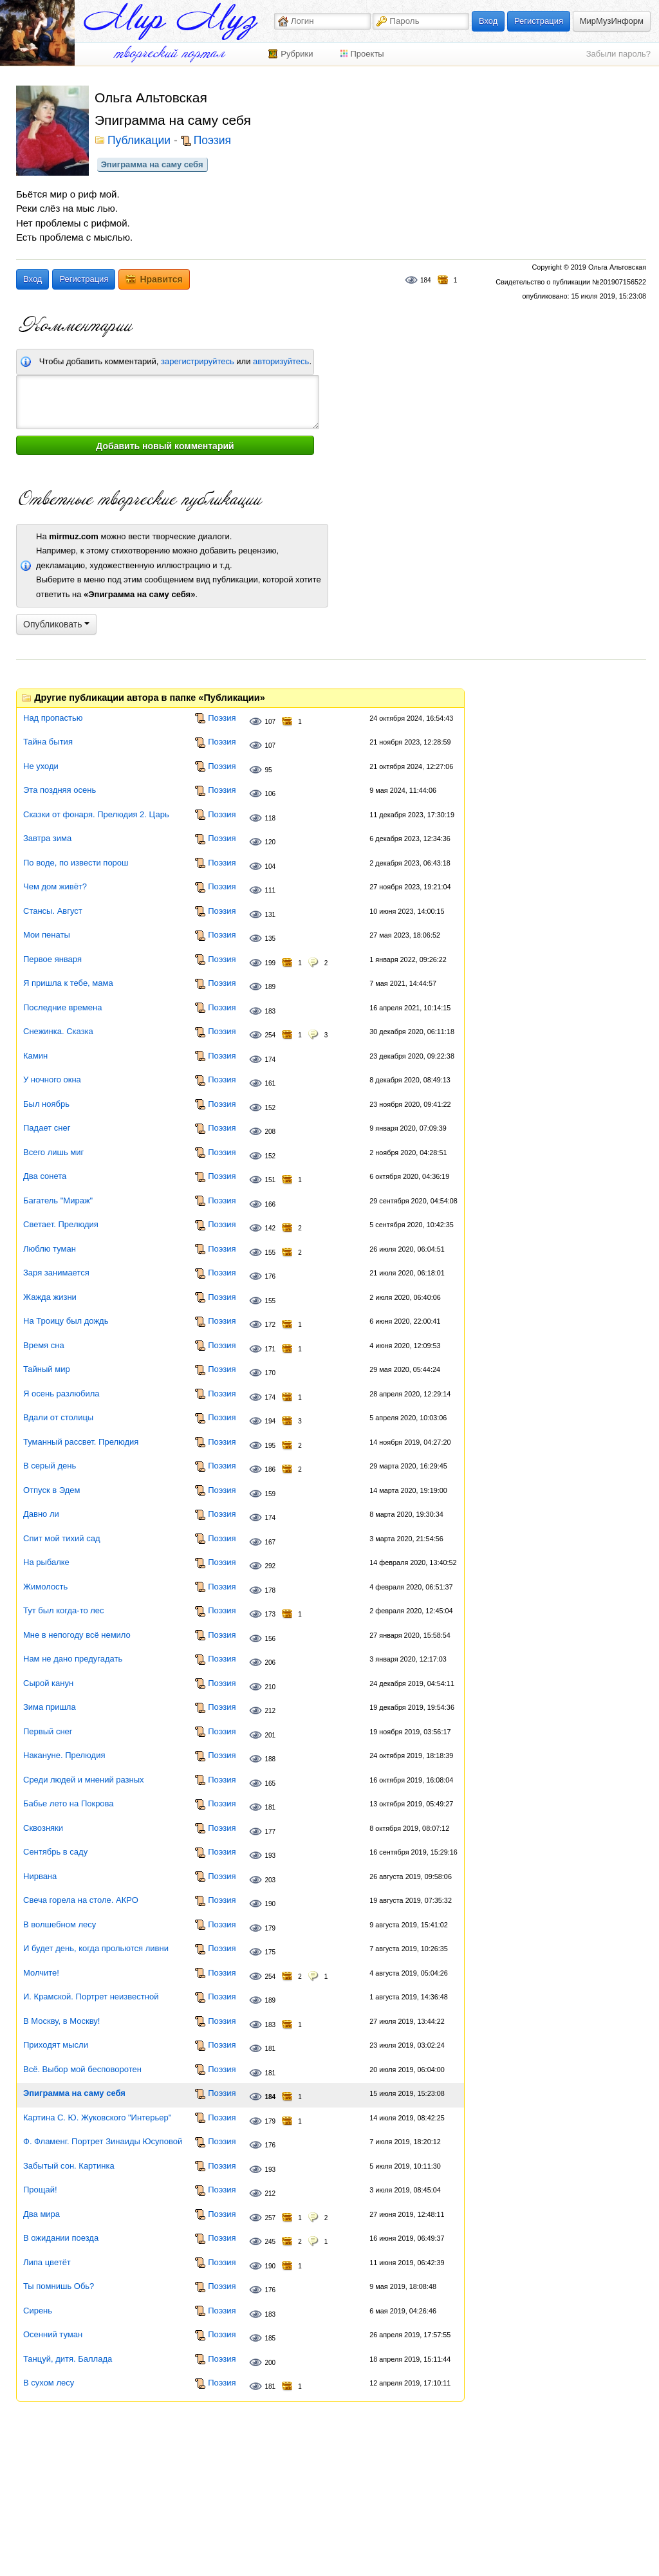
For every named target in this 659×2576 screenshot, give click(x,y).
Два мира (41, 2214)
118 (270, 818)
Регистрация (538, 21)
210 (270, 1687)
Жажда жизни (50, 1297)
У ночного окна (52, 1079)
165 (270, 1783)
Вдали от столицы (58, 1417)
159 (270, 1493)
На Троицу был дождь (65, 1321)
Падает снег (46, 1128)
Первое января (52, 959)
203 (270, 1880)
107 (270, 721)
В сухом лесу (48, 2382)
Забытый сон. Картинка (69, 2166)
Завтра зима (47, 838)
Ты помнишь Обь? (58, 2286)
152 (270, 1107)
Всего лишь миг (53, 1152)
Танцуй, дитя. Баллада (67, 2359)
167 (270, 1542)
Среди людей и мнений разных (83, 1779)
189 (270, 986)
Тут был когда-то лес (63, 1610)
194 (270, 1421)
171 (270, 1349)
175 (270, 1952)
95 (268, 770)
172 (270, 1324)
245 (270, 2241)
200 (270, 2362)
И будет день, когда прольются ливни (96, 1948)
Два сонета (44, 1176)
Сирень (37, 2310)
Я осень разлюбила (61, 1393)
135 (270, 938)
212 (270, 1710)
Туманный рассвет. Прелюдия (80, 1442)
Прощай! (40, 2189)
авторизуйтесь (281, 361)
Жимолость (45, 1586)
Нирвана (40, 1876)
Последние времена (62, 1007)
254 (270, 1035)
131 (270, 914)
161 (270, 1083)
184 (425, 280)
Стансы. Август (52, 911)
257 (270, 2217)
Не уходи (41, 766)
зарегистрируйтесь (197, 361)
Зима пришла (49, 1707)
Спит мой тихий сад (61, 1538)
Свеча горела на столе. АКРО (80, 1900)
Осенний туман (52, 2334)
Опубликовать (56, 624)
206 (270, 1662)
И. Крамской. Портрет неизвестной (90, 1996)
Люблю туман (49, 1249)
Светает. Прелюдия (60, 1224)
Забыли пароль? (618, 54)
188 (270, 1759)
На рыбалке (46, 1562)
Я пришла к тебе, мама (68, 983)
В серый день (49, 1465)
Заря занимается (56, 1272)
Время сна (43, 1345)
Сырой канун (48, 1683)
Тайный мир (46, 1369)
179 (270, 1928)
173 (270, 1614)
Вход (488, 21)
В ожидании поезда (60, 2238)
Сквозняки (43, 1828)
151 (270, 1179)
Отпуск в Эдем (51, 1490)
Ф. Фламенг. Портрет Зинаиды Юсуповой (102, 2141)
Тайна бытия (48, 741)
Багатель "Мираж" (58, 1200)
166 (270, 1204)
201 (270, 1735)
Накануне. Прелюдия (64, 1755)
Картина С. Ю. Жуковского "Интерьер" (97, 2117)
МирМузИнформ (612, 21)
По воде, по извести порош (76, 862)
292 (270, 1566)
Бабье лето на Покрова (68, 1803)
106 (270, 793)
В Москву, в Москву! (61, 2021)
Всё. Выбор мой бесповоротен (82, 2069)
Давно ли (41, 1514)
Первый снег (48, 1731)
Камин (35, 1056)
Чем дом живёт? (55, 886)
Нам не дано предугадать (72, 1658)
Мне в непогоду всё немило (77, 1635)
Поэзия (212, 141)
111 (270, 890)
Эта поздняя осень (59, 790)
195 (270, 1445)
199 (270, 963)
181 (270, 1807)
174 (270, 1059)
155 (270, 1252)
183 (270, 1011)
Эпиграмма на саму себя (152, 164)
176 (270, 1276)
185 (270, 2338)
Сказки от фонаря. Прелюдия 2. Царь (96, 814)
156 (270, 1638)
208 (270, 1131)
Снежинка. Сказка (58, 1031)
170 (270, 1372)
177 (270, 1831)
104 (270, 866)
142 (270, 1228)
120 (270, 842)
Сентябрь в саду (55, 1852)
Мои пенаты (46, 935)
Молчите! (41, 1973)
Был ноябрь (46, 1104)
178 (270, 1590)
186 (270, 1469)
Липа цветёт (47, 2262)
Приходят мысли (55, 2045)
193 (270, 1855)
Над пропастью (53, 718)
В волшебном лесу (59, 1924)
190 (270, 1903)
